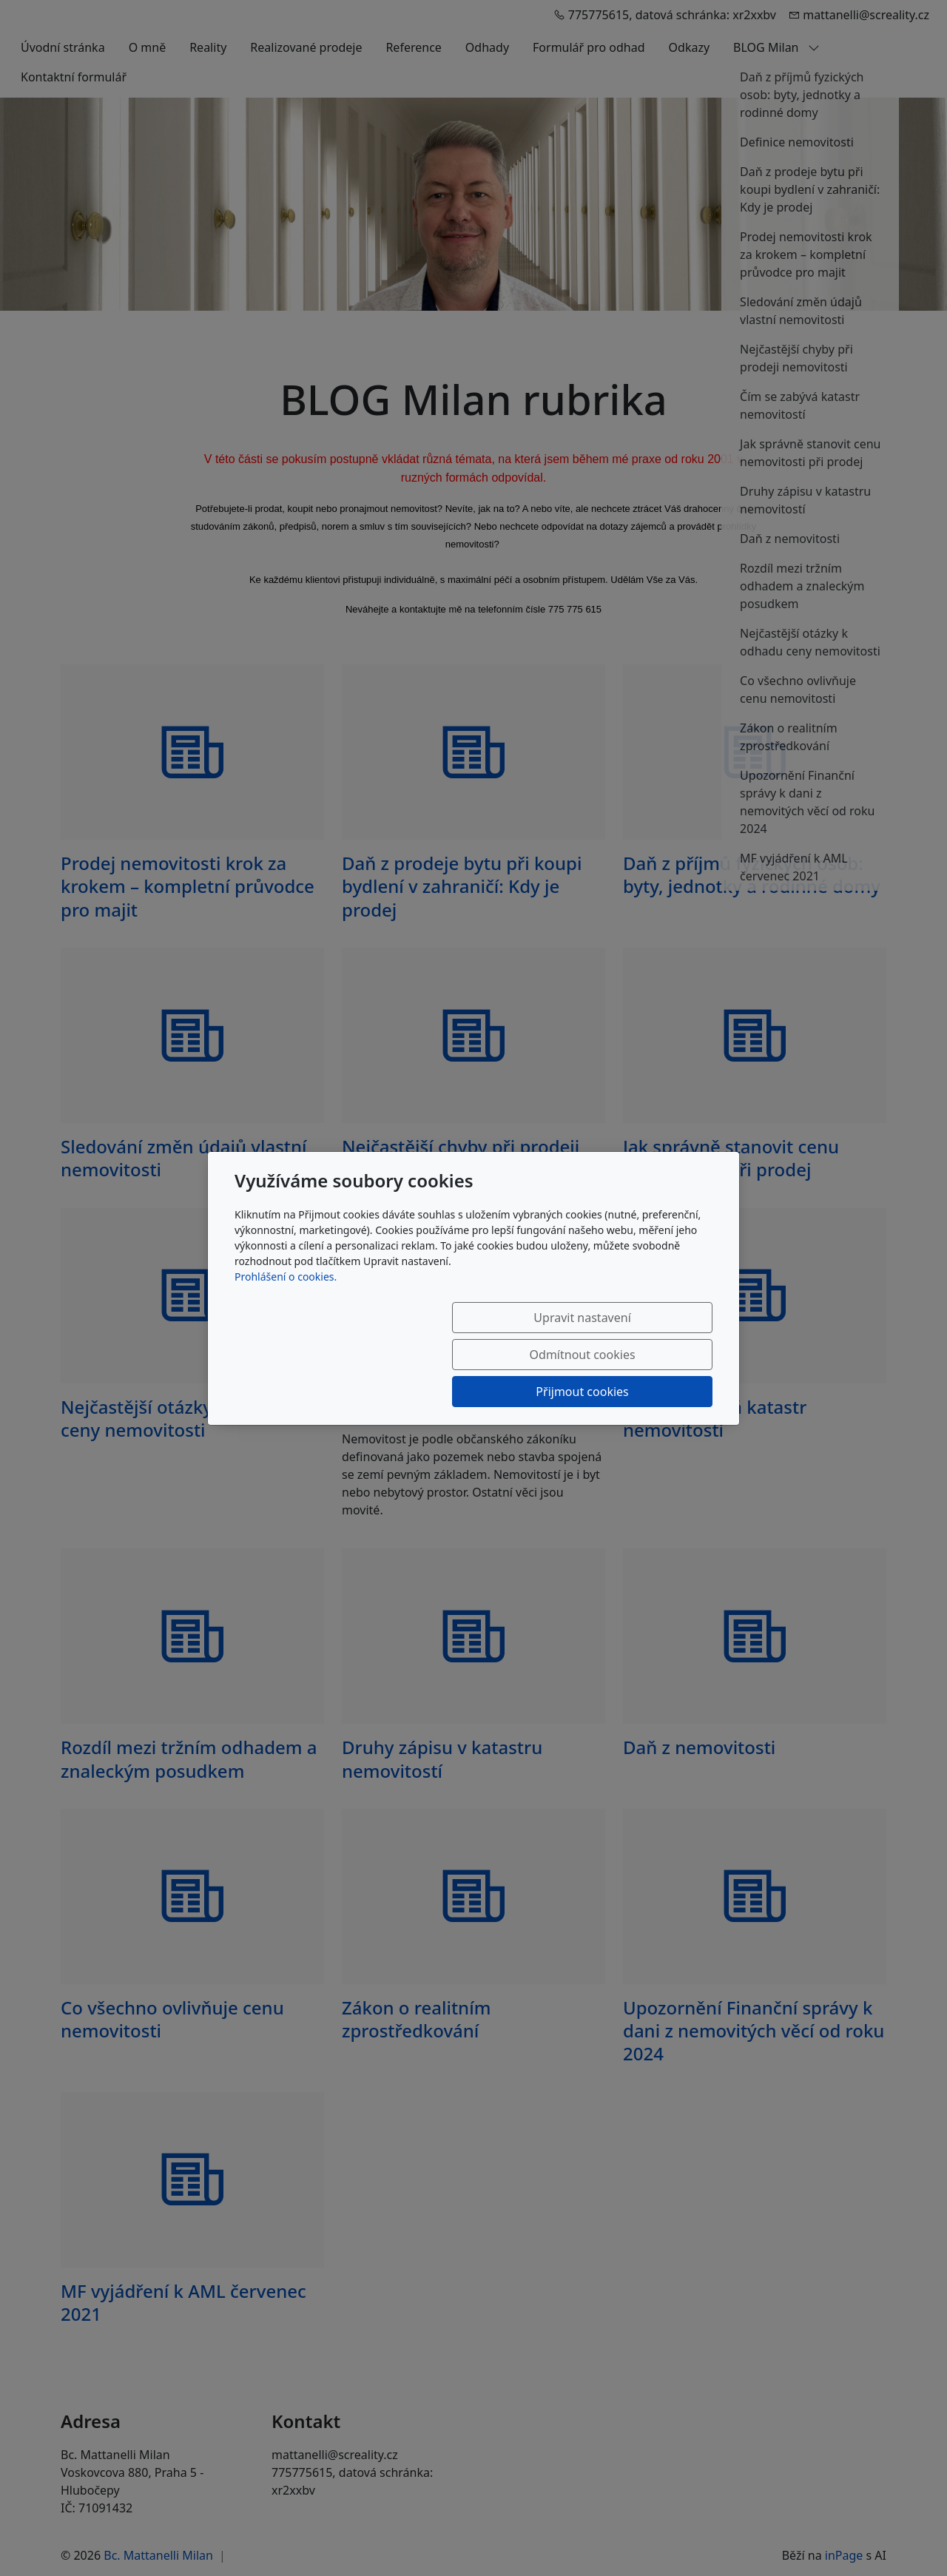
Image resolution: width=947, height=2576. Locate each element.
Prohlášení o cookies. (286, 1313)
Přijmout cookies (641, 1354)
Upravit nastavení (345, 1354)
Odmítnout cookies (494, 1354)
